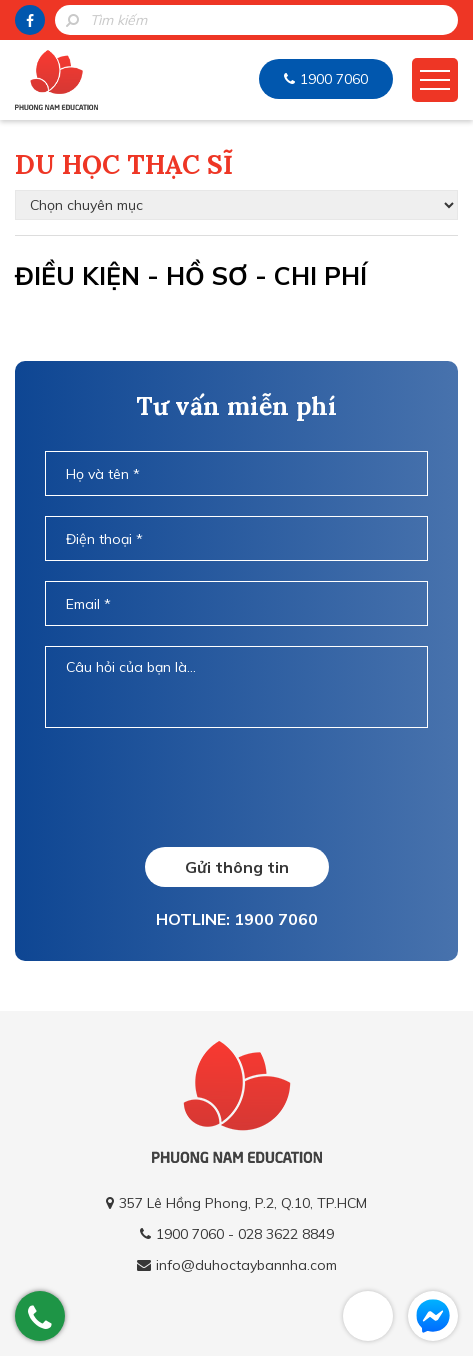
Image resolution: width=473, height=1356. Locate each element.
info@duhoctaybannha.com (246, 1265)
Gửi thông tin (237, 867)
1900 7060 (334, 79)
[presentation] (236, 787)
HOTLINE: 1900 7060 (237, 919)
